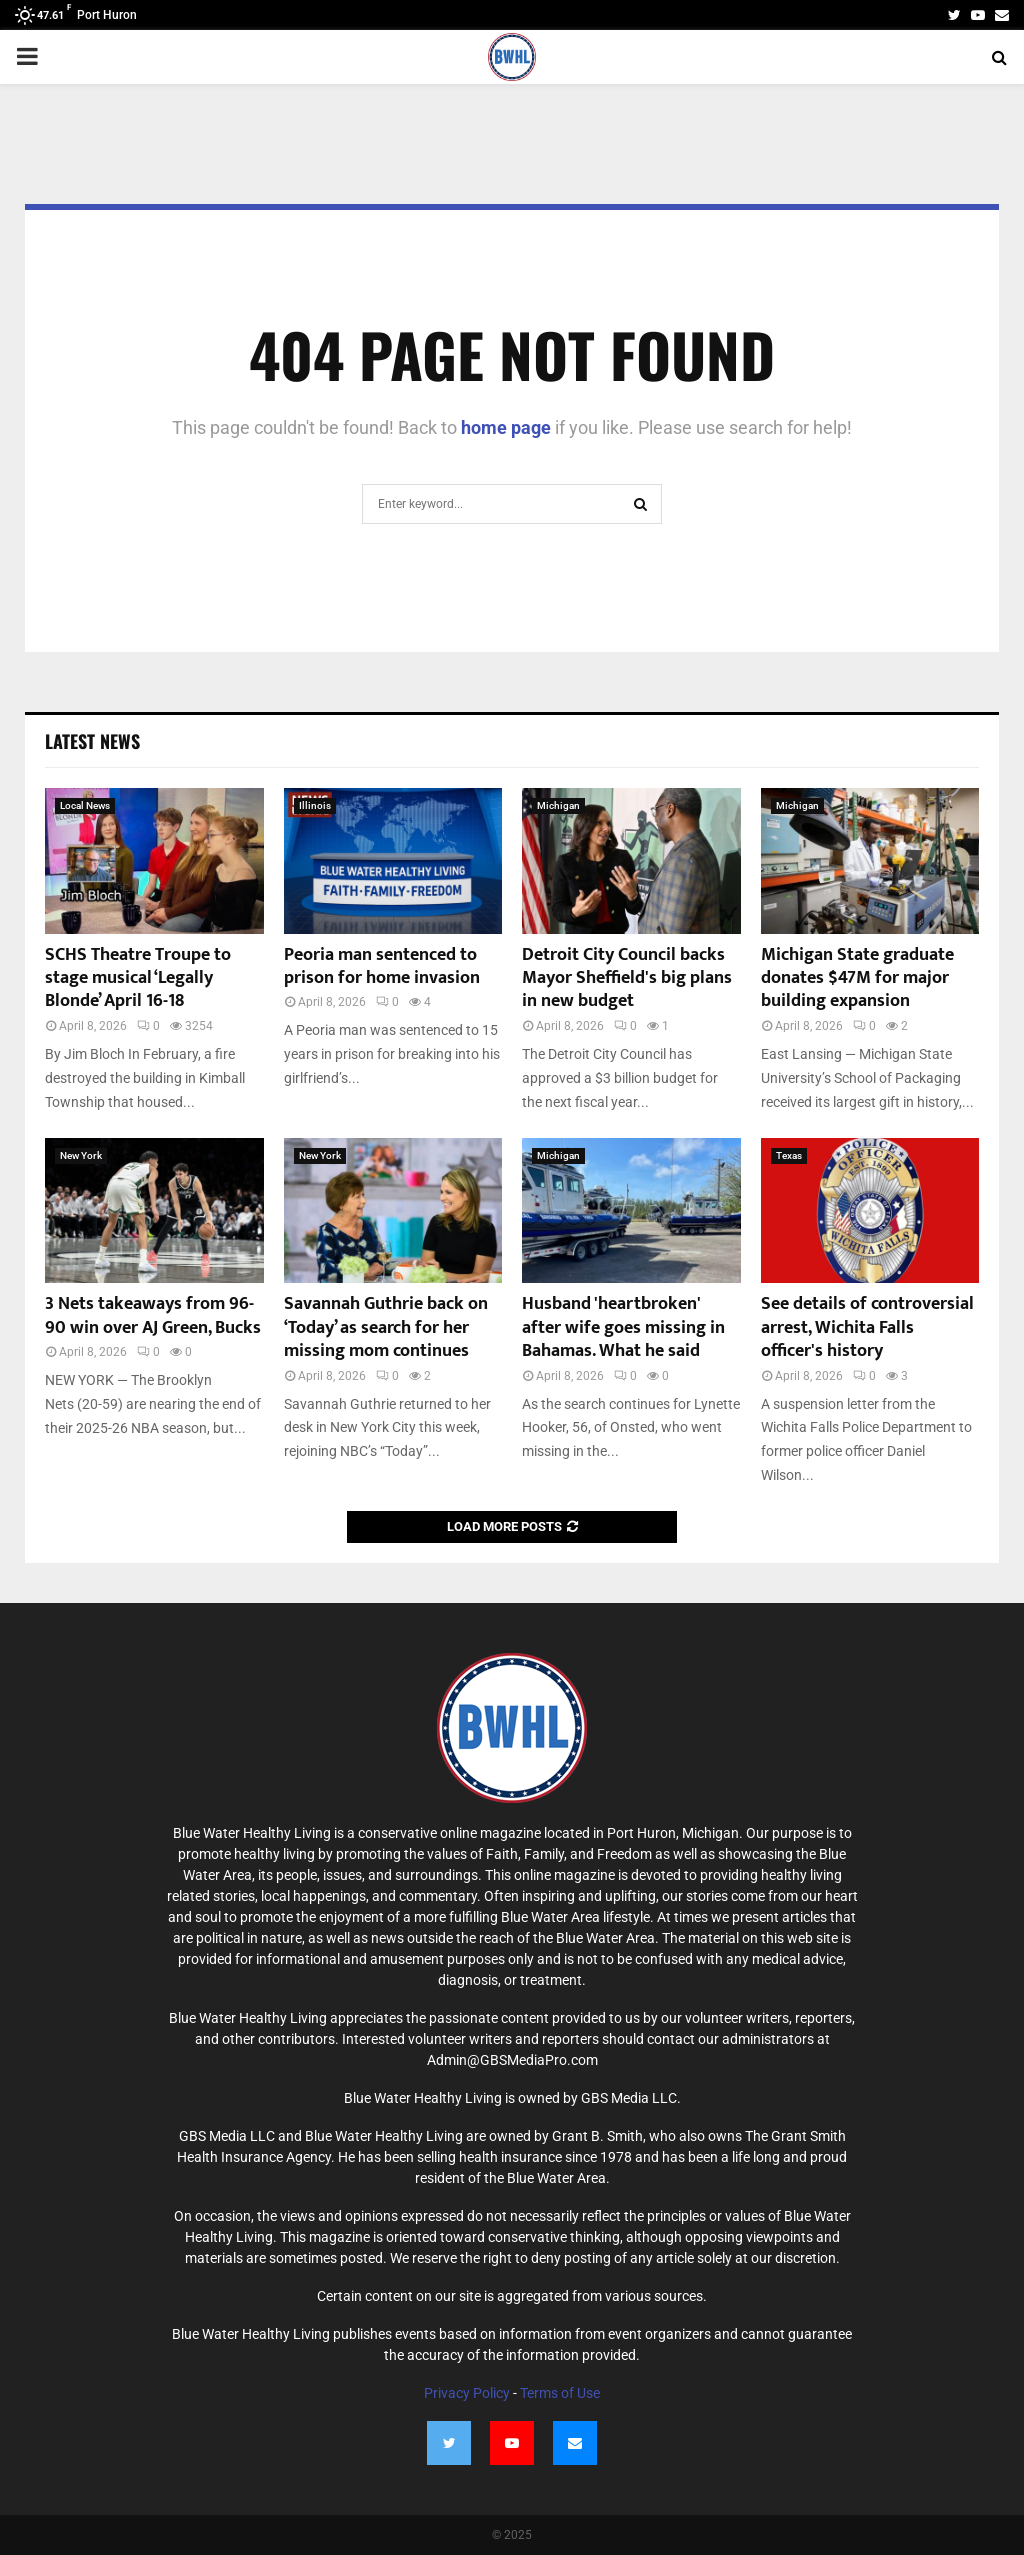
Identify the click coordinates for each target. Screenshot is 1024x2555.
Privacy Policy (467, 2393)
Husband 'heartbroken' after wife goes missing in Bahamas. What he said (623, 1327)
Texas (789, 1155)
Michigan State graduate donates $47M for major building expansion (857, 978)
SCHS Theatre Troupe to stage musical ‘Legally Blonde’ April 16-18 (138, 978)
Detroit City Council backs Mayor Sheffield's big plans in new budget (627, 978)
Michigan (558, 805)
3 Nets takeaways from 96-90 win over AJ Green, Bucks (153, 1315)
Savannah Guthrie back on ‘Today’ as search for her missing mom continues (386, 1327)
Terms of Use (560, 2393)
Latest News (92, 741)
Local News (85, 805)
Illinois (315, 805)
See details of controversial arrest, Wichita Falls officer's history (867, 1327)
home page (506, 427)
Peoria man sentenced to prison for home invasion (382, 966)
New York (81, 1155)
